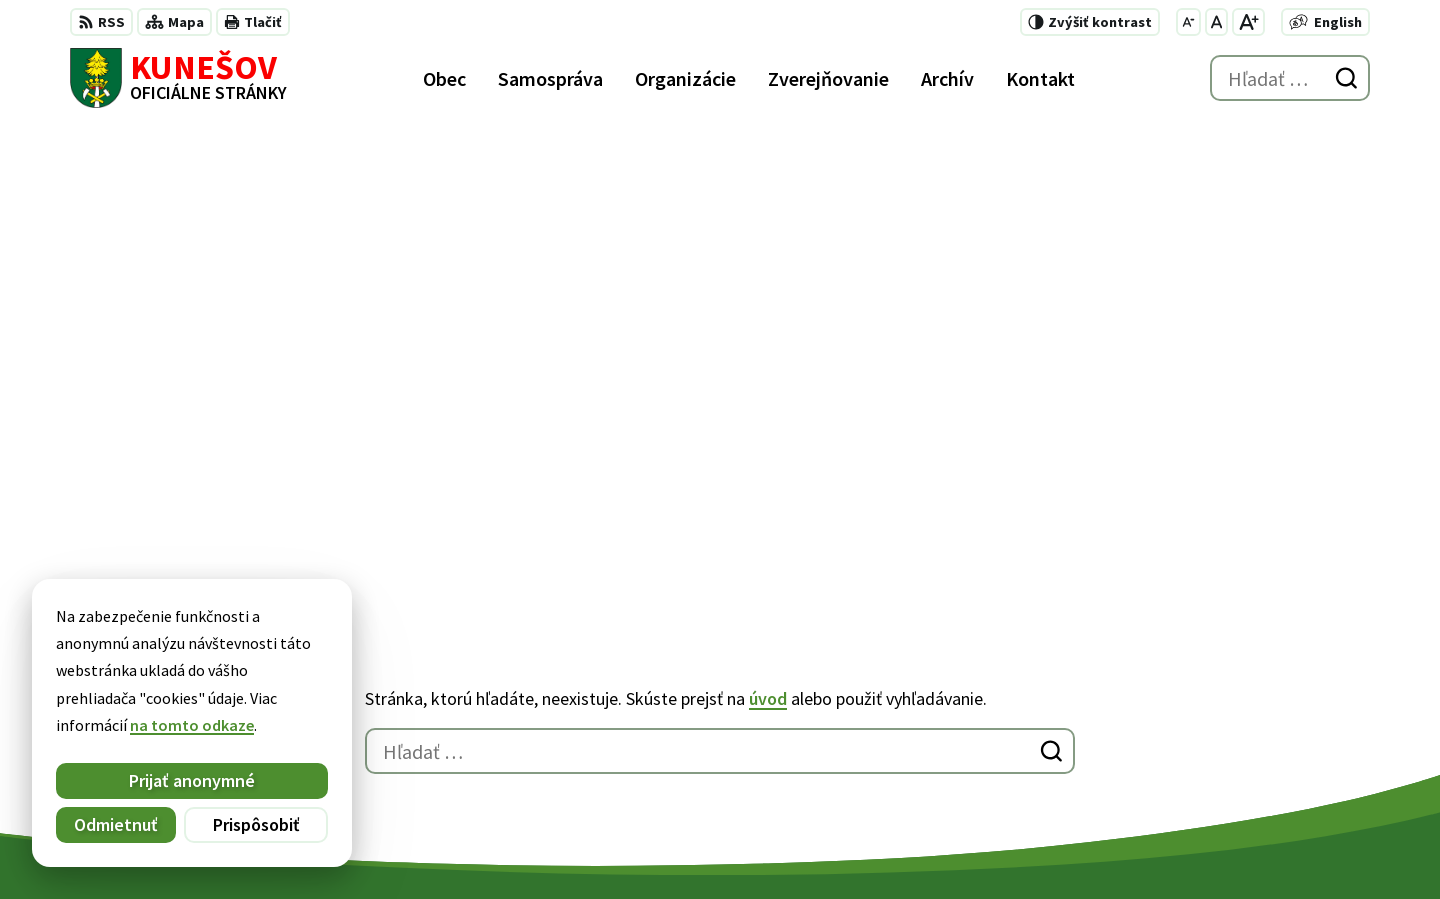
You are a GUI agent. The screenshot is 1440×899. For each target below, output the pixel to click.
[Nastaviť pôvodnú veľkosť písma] (1216, 22)
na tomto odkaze (143, 725)
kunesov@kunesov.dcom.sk (1075, 754)
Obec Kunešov (587, 845)
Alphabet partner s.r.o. (331, 845)
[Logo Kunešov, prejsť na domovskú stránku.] (178, 78)
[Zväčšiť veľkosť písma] (1248, 22)
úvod (768, 234)
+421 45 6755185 (1033, 730)
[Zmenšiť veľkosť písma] (1188, 22)
